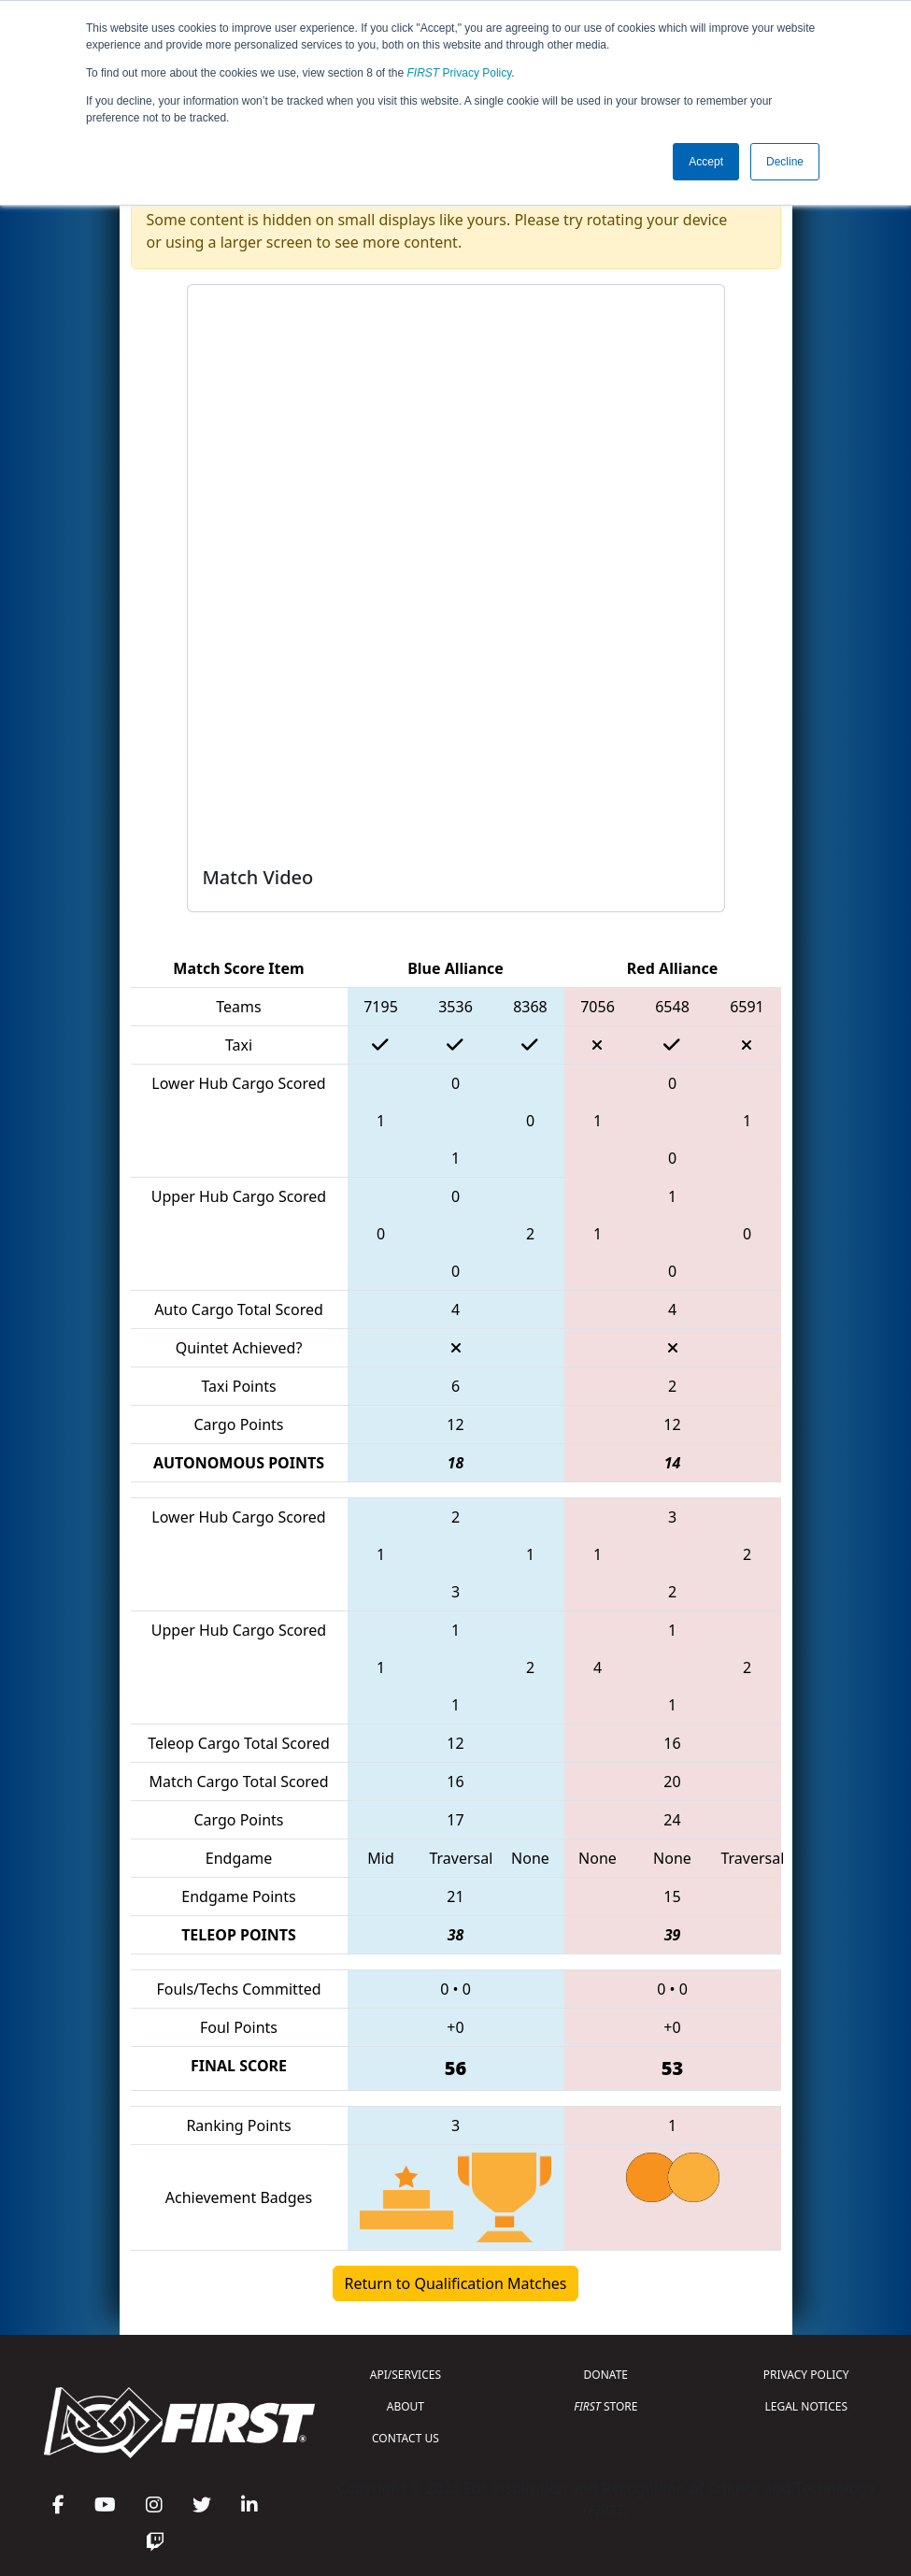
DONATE (606, 2375)
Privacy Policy (459, 72)
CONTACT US (405, 2438)
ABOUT (405, 2406)
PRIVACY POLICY (806, 2375)
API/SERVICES (405, 2375)
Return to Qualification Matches (456, 2283)
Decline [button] (785, 161)
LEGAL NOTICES (806, 2406)
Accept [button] (706, 161)
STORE (605, 2406)
